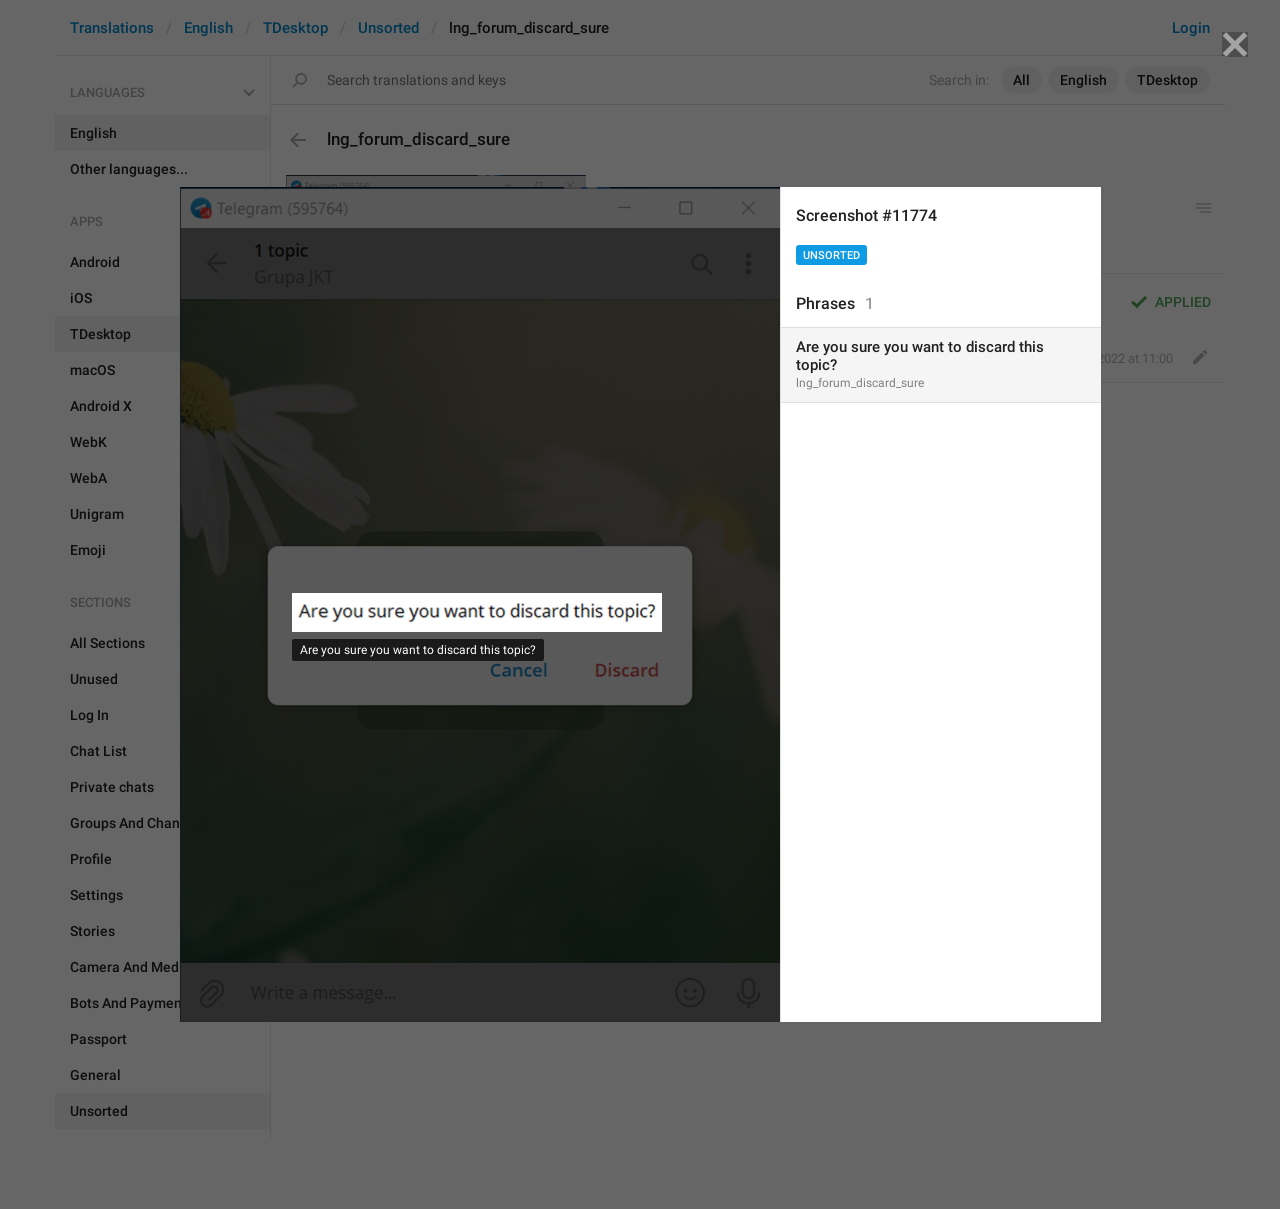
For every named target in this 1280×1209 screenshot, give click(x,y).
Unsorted (831, 255)
